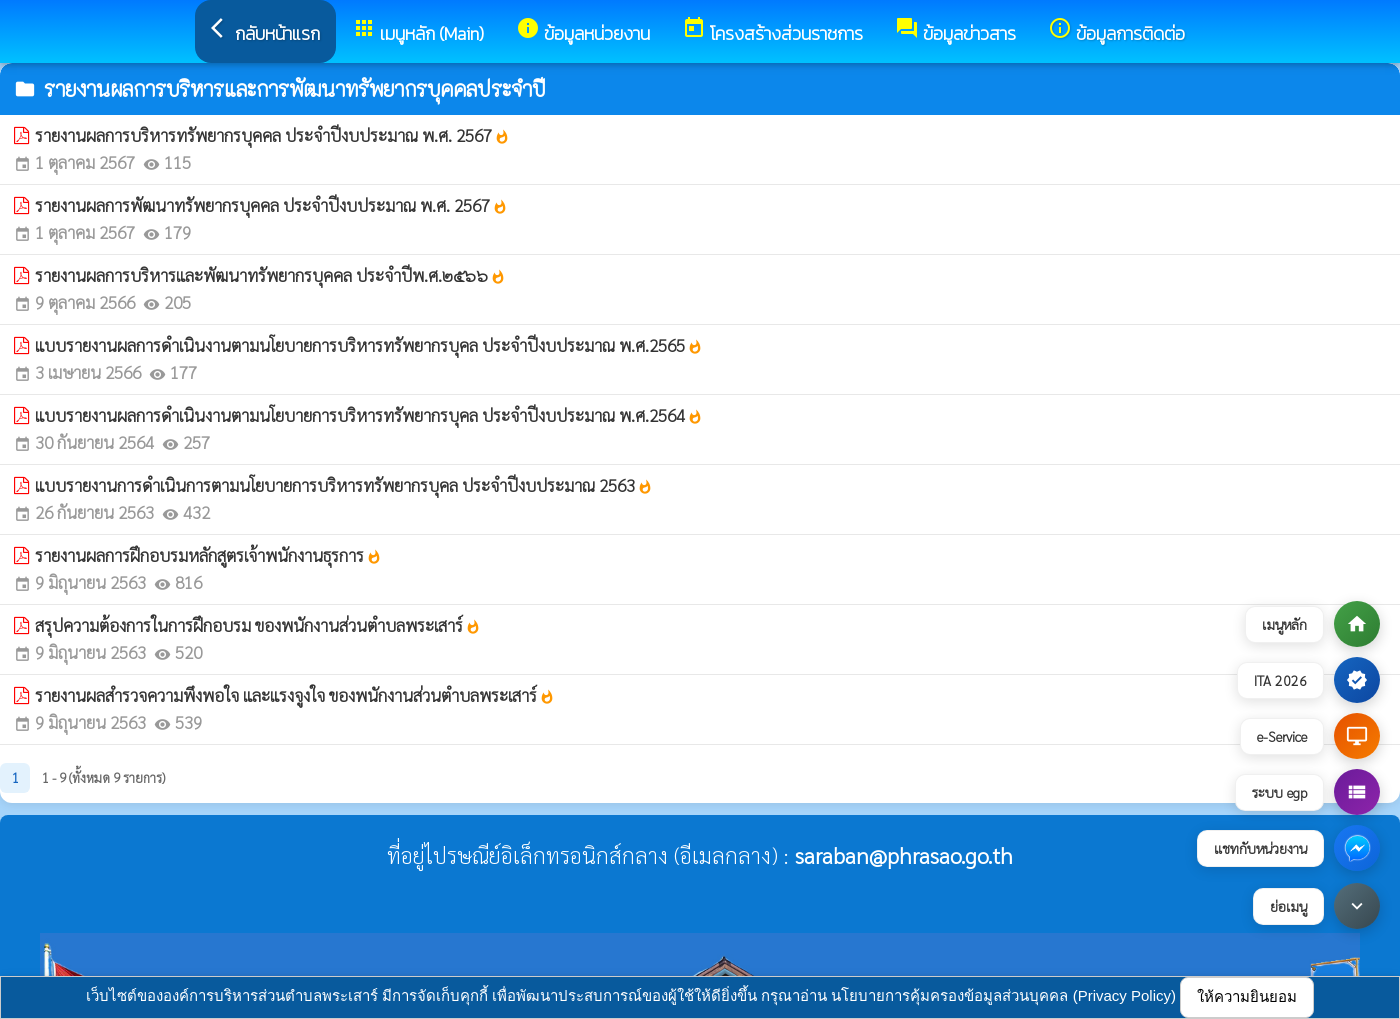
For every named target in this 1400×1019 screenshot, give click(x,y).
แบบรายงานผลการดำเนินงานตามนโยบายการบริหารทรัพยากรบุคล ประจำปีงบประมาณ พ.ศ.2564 (369, 415)
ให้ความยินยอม (1247, 996)
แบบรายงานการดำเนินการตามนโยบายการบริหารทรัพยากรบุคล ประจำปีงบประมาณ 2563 (344, 485)
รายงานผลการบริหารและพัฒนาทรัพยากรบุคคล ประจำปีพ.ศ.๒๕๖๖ (270, 275)
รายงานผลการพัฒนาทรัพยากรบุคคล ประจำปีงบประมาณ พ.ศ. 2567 (271, 205)
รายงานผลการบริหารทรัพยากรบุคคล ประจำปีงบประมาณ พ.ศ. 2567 (272, 135)
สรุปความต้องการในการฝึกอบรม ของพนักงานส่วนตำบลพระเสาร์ (258, 625)
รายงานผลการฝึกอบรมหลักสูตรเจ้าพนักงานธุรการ (208, 555)
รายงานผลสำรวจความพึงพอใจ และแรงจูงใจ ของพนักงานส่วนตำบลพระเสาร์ (295, 695)
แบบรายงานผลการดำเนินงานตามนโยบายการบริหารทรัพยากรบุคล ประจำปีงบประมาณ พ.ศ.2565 (369, 345)
